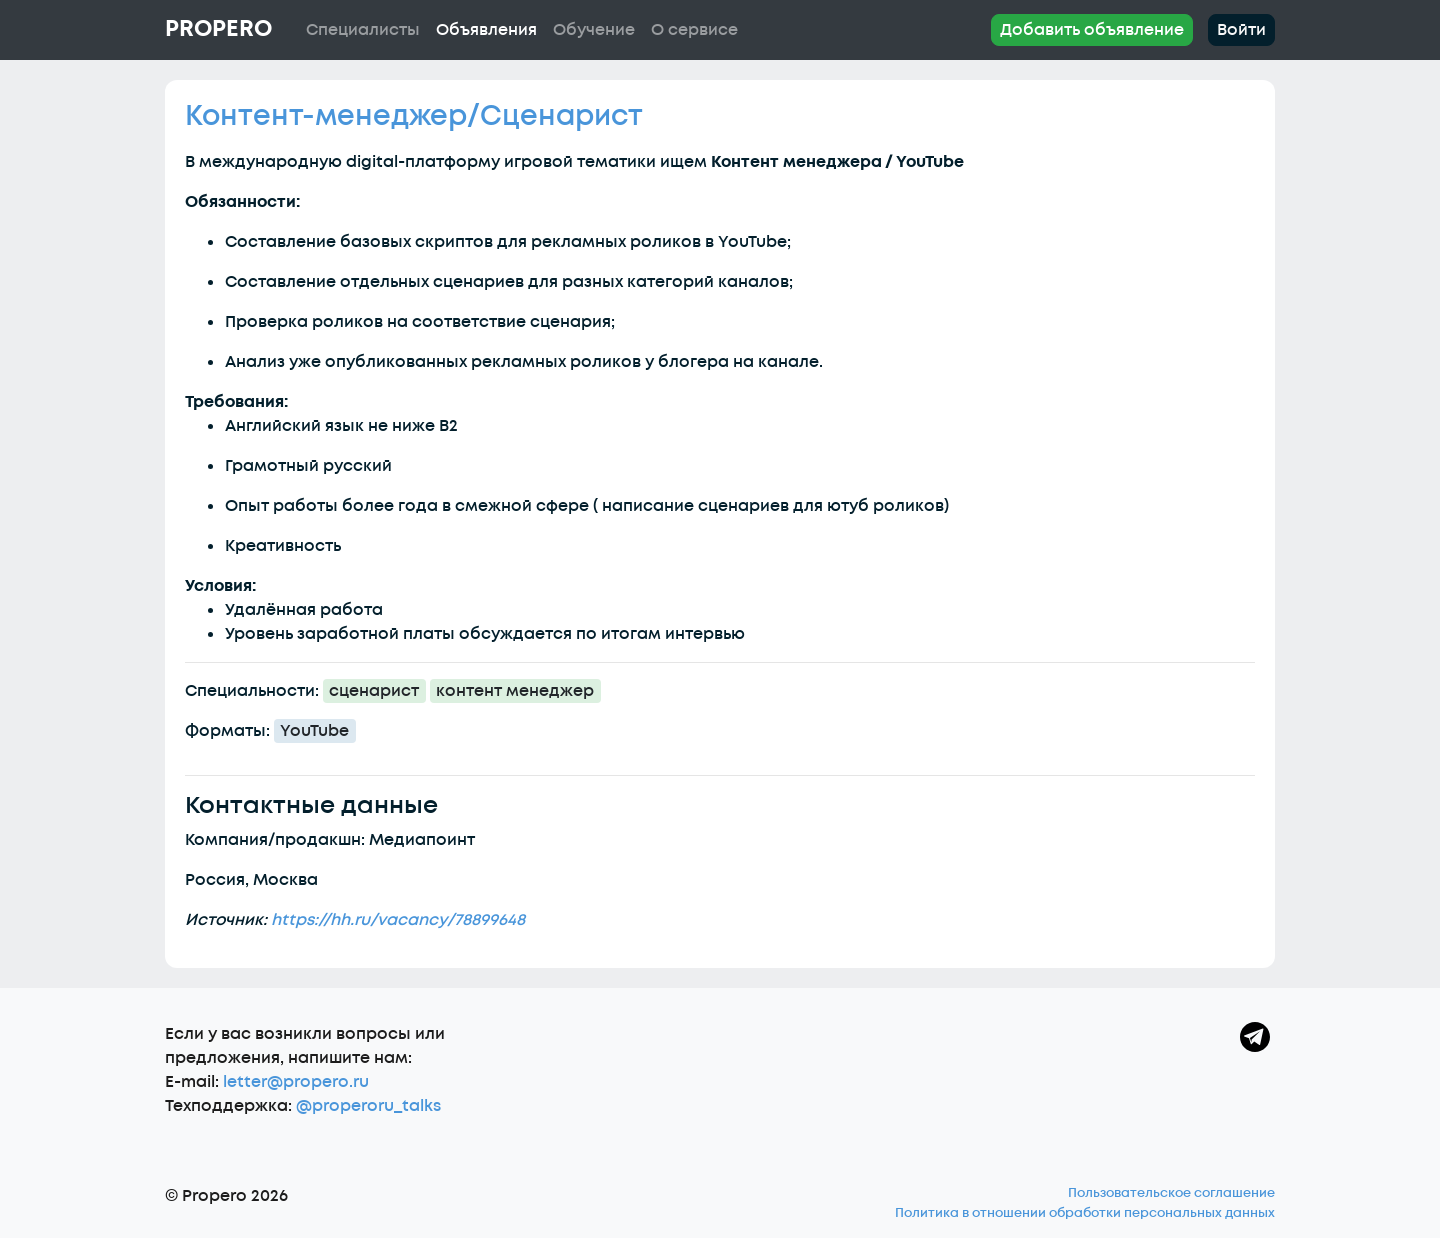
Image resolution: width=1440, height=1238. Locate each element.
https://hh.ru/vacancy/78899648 (398, 920)
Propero (218, 29)
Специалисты (363, 30)
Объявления (486, 30)
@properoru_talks (368, 1106)
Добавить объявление (1092, 30)
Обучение (594, 30)
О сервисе (694, 30)
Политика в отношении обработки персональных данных (1085, 1213)
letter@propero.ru (296, 1082)
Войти (1241, 30)
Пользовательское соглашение (1171, 1193)
